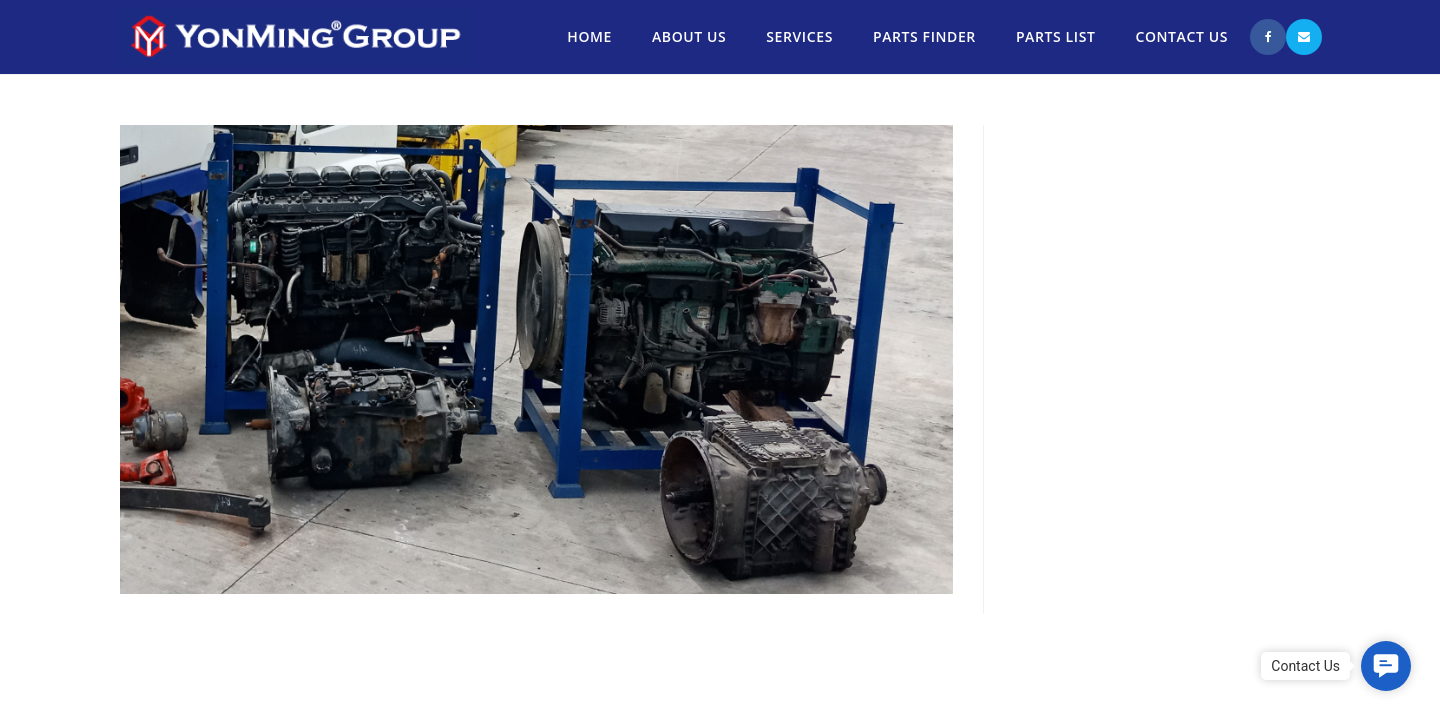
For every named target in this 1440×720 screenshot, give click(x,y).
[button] (1386, 666)
